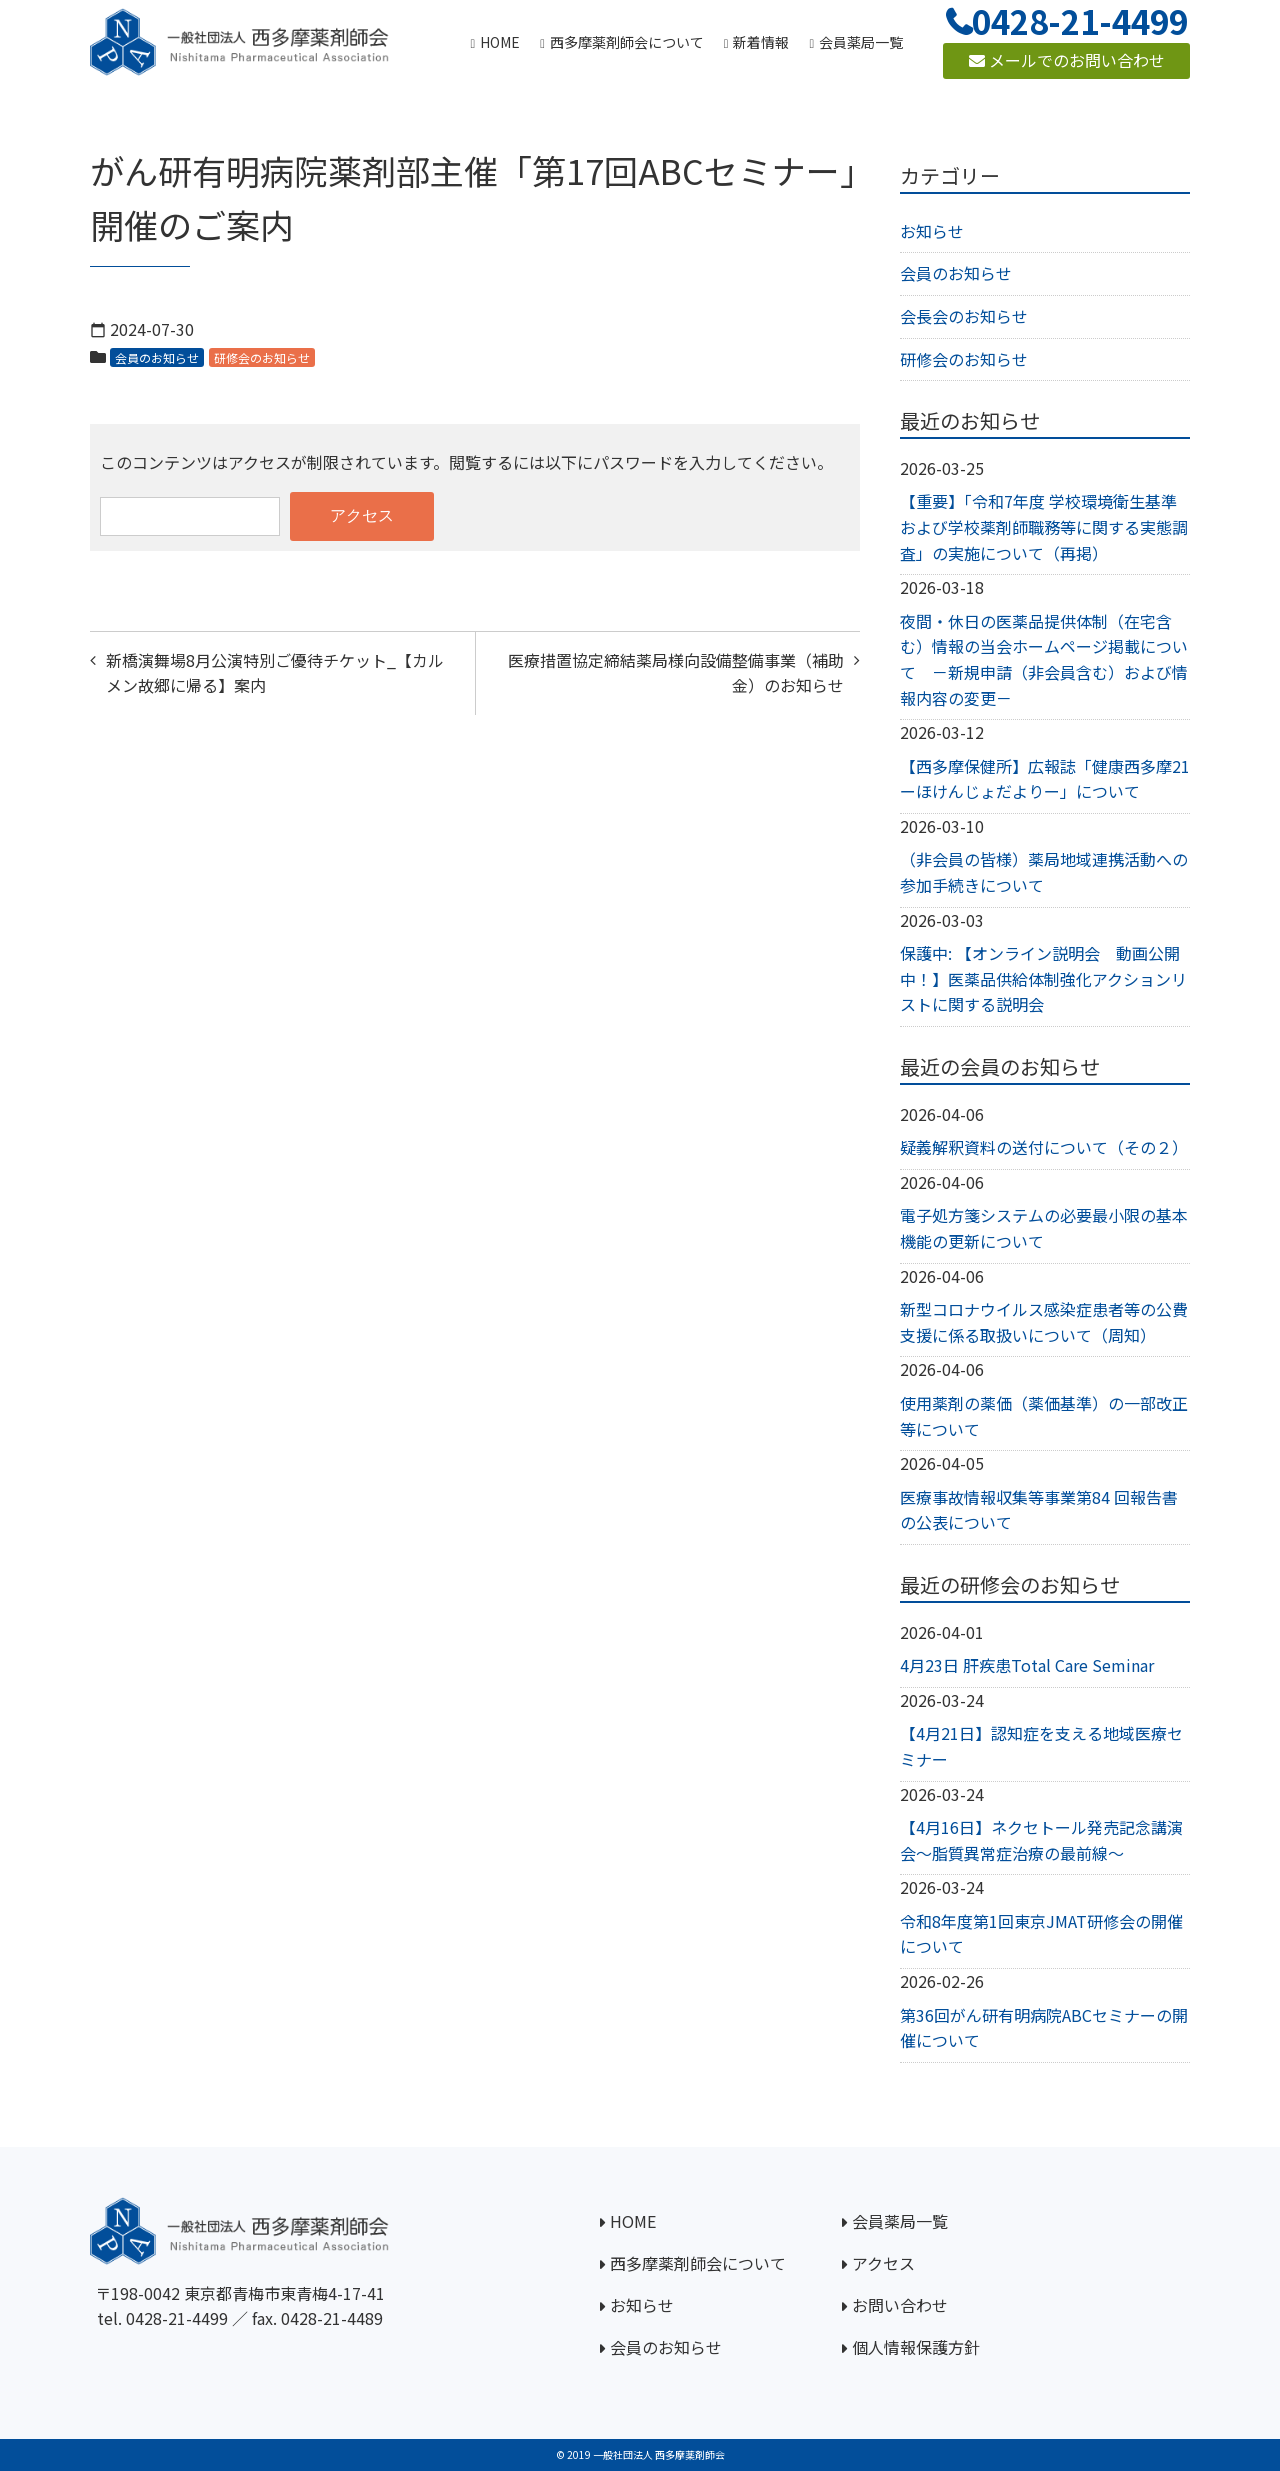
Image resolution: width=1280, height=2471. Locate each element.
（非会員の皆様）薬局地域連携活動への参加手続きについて (1044, 872)
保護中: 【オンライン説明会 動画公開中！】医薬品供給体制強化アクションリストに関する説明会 (1043, 978)
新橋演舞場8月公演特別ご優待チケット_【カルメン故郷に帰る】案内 (275, 673)
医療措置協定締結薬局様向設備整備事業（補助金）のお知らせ (676, 673)
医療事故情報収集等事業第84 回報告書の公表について (1039, 1510)
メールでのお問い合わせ (1067, 60)
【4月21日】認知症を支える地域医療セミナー (1041, 1746)
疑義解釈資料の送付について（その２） (1044, 1147)
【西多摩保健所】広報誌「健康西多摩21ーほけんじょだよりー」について (1045, 779)
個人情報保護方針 (916, 2347)
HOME (633, 2221)
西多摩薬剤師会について (698, 2263)
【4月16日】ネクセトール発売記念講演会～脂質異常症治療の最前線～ (1041, 1840)
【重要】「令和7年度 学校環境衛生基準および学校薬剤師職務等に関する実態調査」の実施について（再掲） (1044, 526)
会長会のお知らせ (964, 316)
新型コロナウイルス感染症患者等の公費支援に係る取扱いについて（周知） (1044, 1322)
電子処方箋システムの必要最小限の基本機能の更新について (1044, 1228)
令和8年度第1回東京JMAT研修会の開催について (1041, 1934)
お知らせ (932, 231)
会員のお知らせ (157, 357)
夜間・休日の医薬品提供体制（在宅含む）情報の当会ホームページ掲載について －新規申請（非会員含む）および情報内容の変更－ (1044, 659)
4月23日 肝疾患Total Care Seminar (1027, 1665)
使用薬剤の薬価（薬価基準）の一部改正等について (1044, 1416)
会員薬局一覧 (900, 2221)
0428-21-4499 (177, 2318)
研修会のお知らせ (262, 357)
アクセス (883, 2263)
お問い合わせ (900, 2305)
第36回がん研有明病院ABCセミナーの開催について (1044, 2028)
